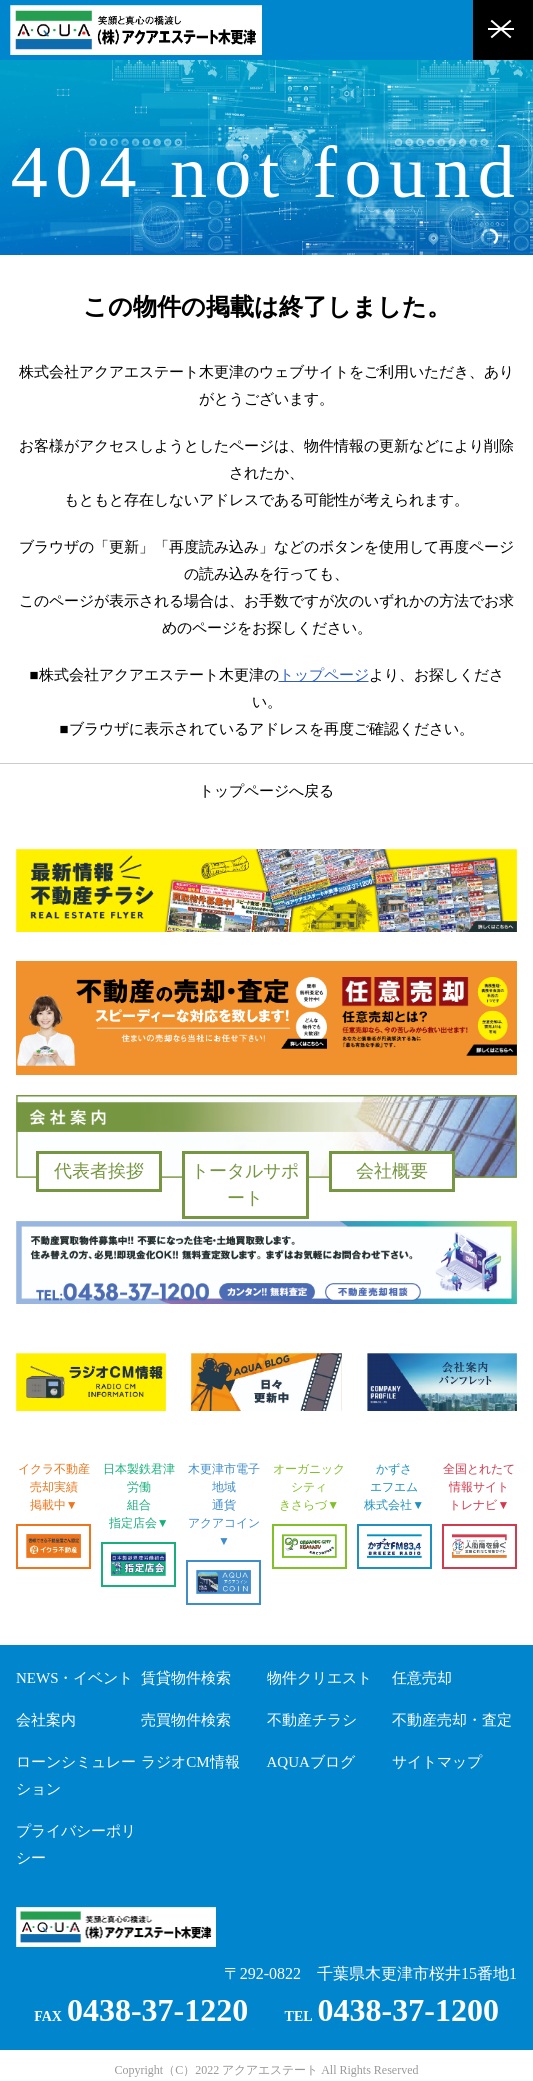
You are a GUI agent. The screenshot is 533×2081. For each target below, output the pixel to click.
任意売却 (422, 1678)
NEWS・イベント (75, 1678)
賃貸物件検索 (186, 1678)
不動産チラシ (312, 1720)
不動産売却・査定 (452, 1720)
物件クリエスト (319, 1678)
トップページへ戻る (266, 791)
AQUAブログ (311, 1762)
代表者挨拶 (99, 1171)
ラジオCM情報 (190, 1762)
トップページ (324, 675)
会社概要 (392, 1171)
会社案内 (46, 1720)
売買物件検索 (186, 1720)
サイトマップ (437, 1762)
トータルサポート (245, 1184)
